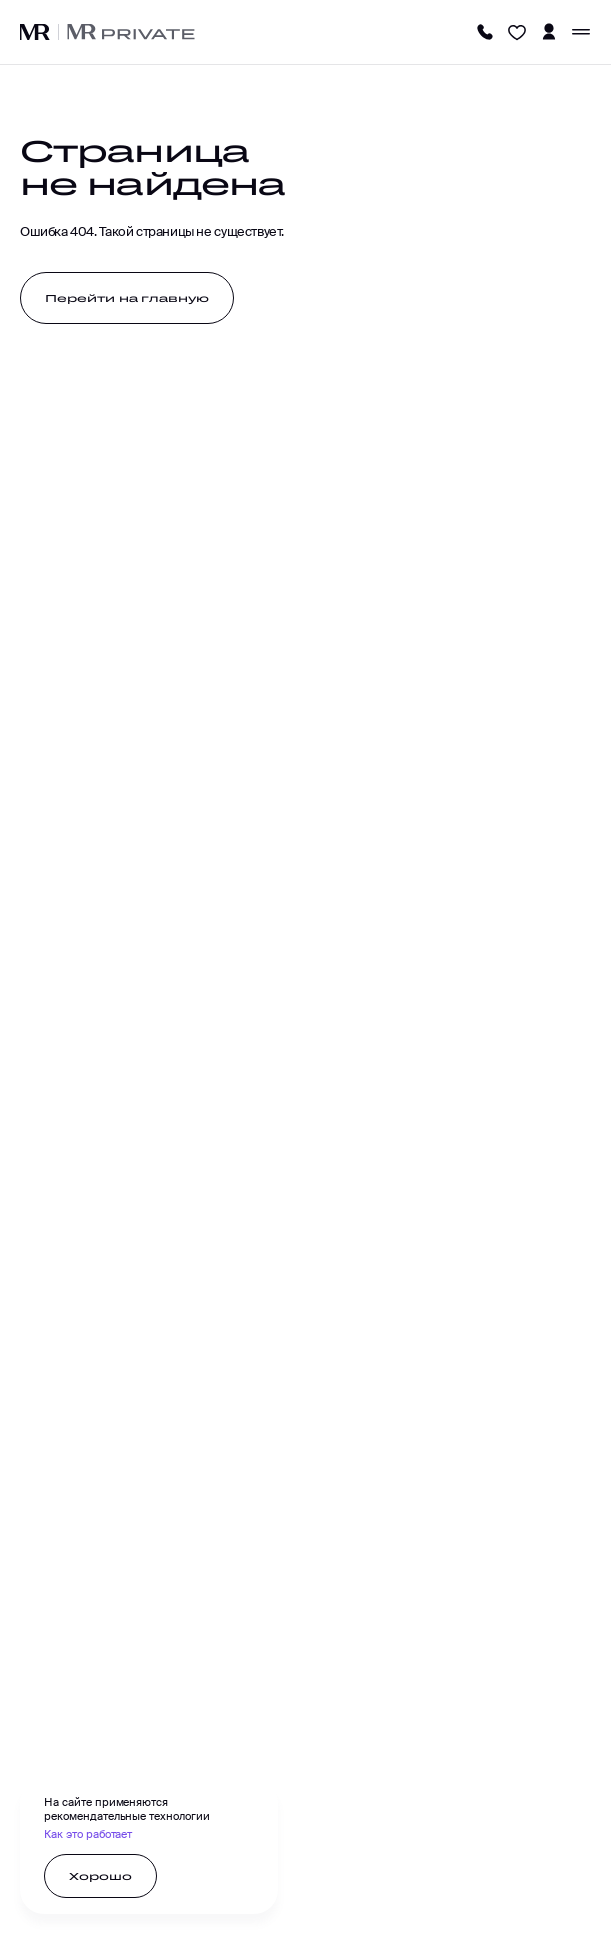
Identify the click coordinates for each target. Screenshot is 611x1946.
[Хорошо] (100, 1876)
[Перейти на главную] (127, 298)
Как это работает (88, 1834)
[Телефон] (485, 32)
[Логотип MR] (35, 32)
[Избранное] (517, 32)
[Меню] (581, 32)
